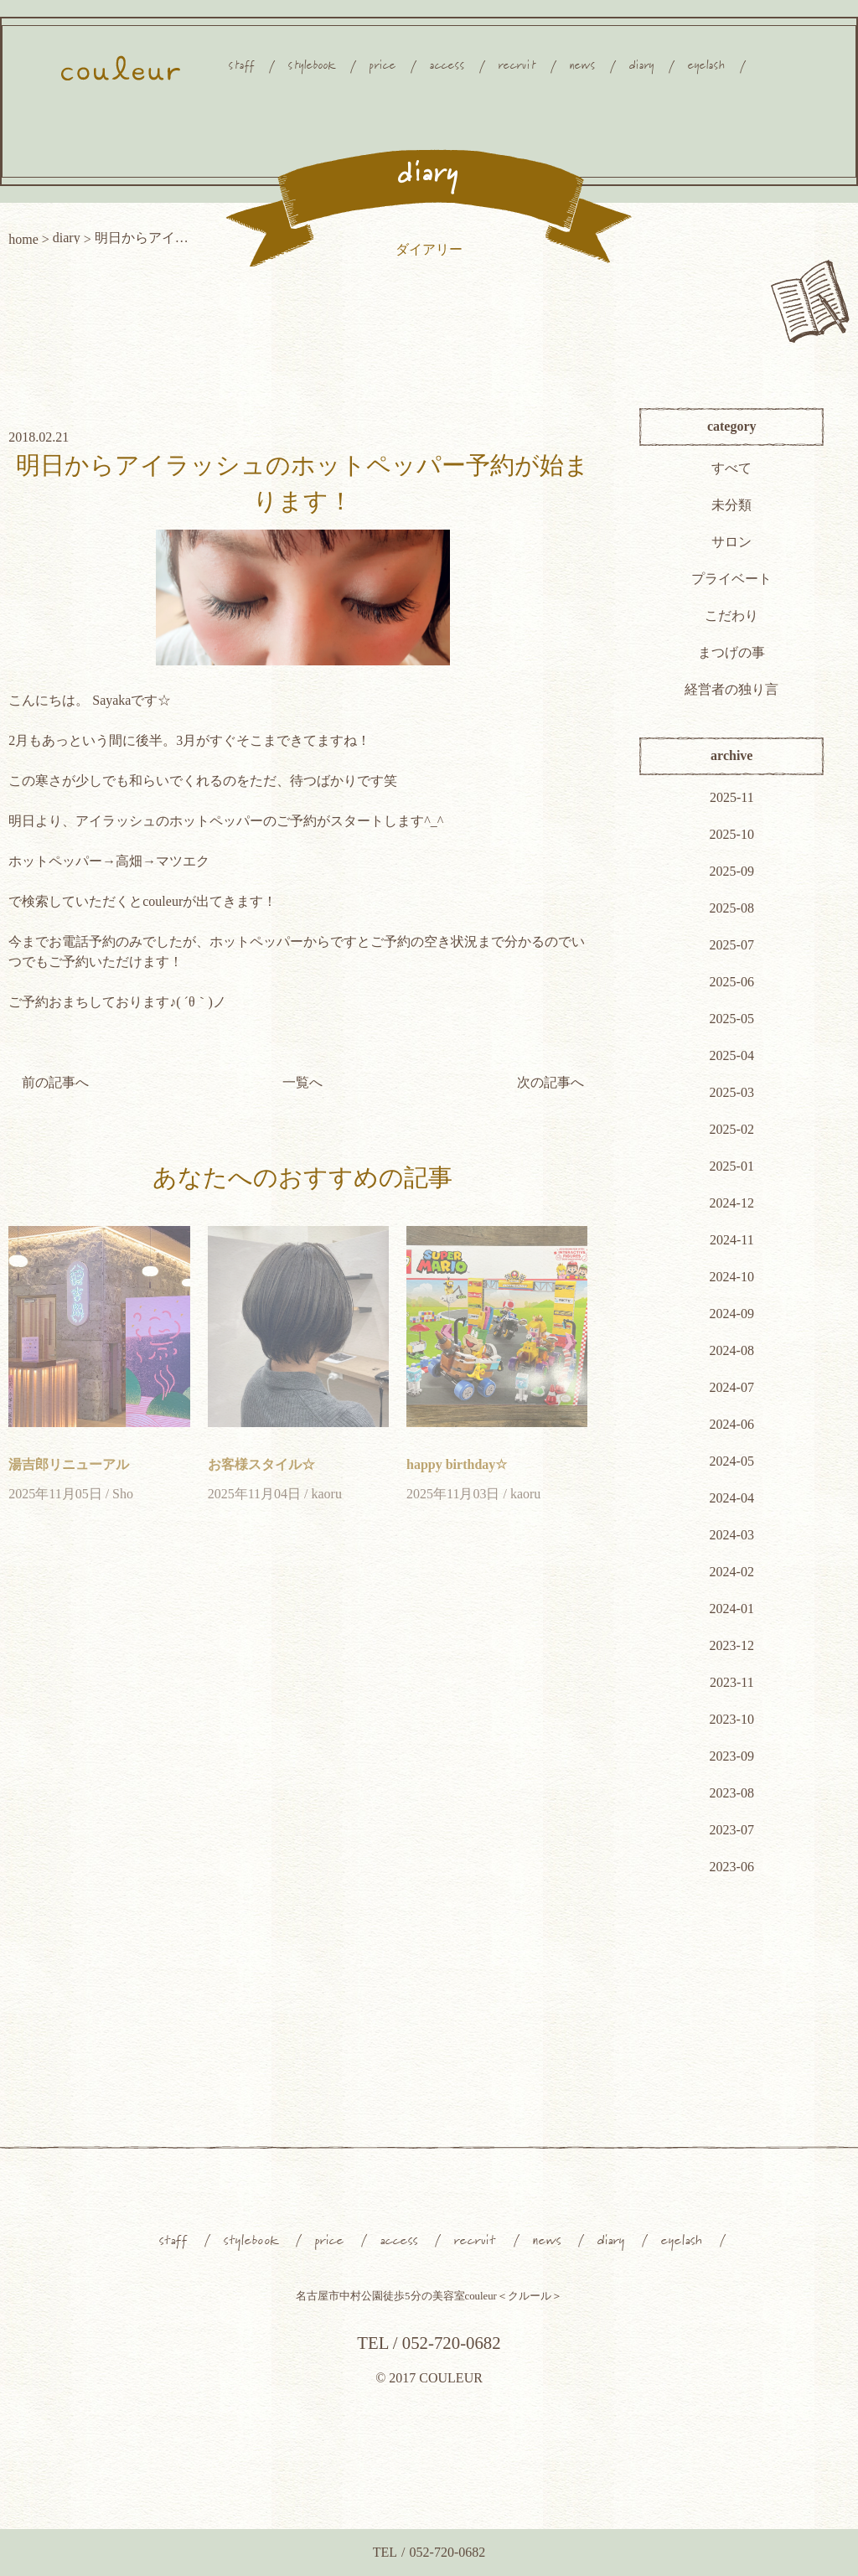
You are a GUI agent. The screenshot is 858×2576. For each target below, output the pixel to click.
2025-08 (732, 908)
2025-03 (732, 1092)
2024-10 (732, 1277)
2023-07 (732, 1830)
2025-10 (732, 834)
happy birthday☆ (456, 1464)
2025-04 (732, 1055)
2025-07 (732, 945)
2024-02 (732, 1572)
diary (66, 237)
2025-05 (732, 1018)
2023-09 (732, 1756)
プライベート (731, 579)
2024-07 (732, 1387)
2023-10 (732, 1719)
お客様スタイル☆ (261, 1464)
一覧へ (302, 1082)
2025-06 (732, 982)
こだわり (731, 615)
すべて (731, 468)
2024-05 (732, 1461)
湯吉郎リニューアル (68, 1464)
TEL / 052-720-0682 (428, 2342)
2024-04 (732, 1498)
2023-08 (732, 1793)
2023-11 (732, 1682)
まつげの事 (731, 652)
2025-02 (732, 1129)
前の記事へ (55, 1082)
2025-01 (732, 1166)
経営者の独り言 (731, 689)
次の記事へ (550, 1082)
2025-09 (732, 871)
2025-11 (732, 797)
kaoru (326, 1494)
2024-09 (732, 1313)
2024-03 (732, 1535)
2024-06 (732, 1424)
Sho (122, 1494)
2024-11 (732, 1240)
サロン (731, 542)
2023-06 (732, 1867)
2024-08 (732, 1350)
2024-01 (732, 1608)
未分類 (731, 505)
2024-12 (732, 1203)
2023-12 (732, 1645)
